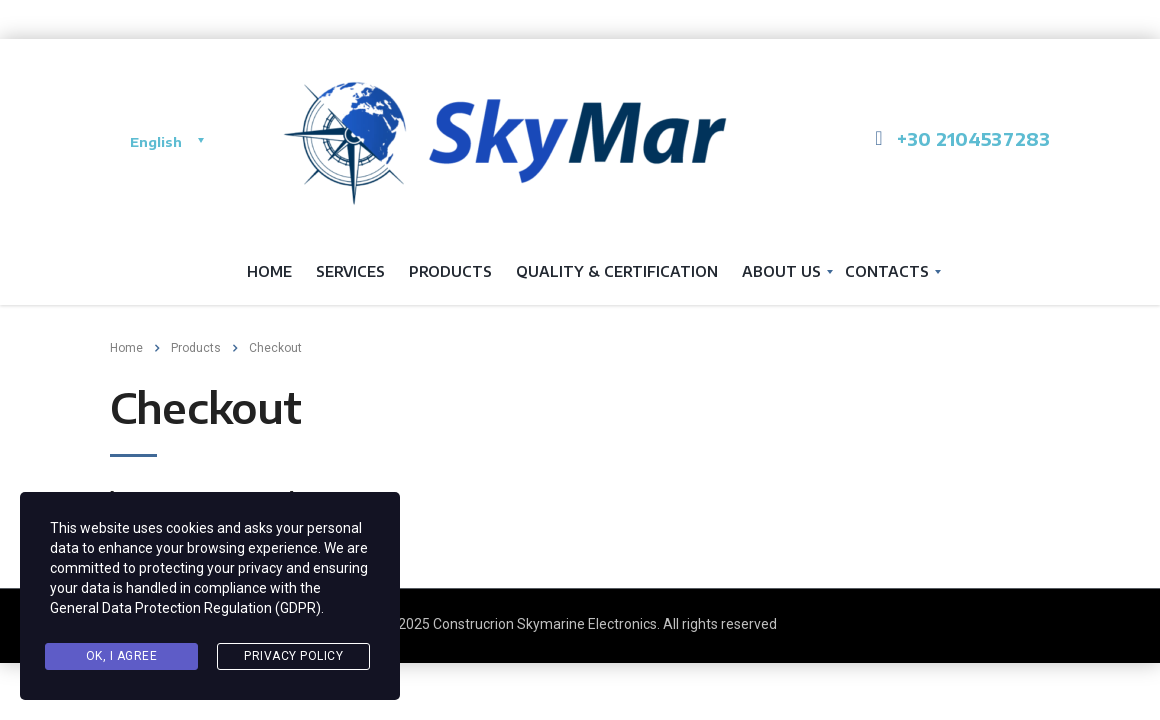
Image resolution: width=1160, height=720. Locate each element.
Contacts (887, 271)
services (350, 271)
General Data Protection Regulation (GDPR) (185, 608)
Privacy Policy (293, 656)
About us (781, 271)
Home (269, 271)
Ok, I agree (122, 656)
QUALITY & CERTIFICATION (617, 271)
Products (450, 271)
